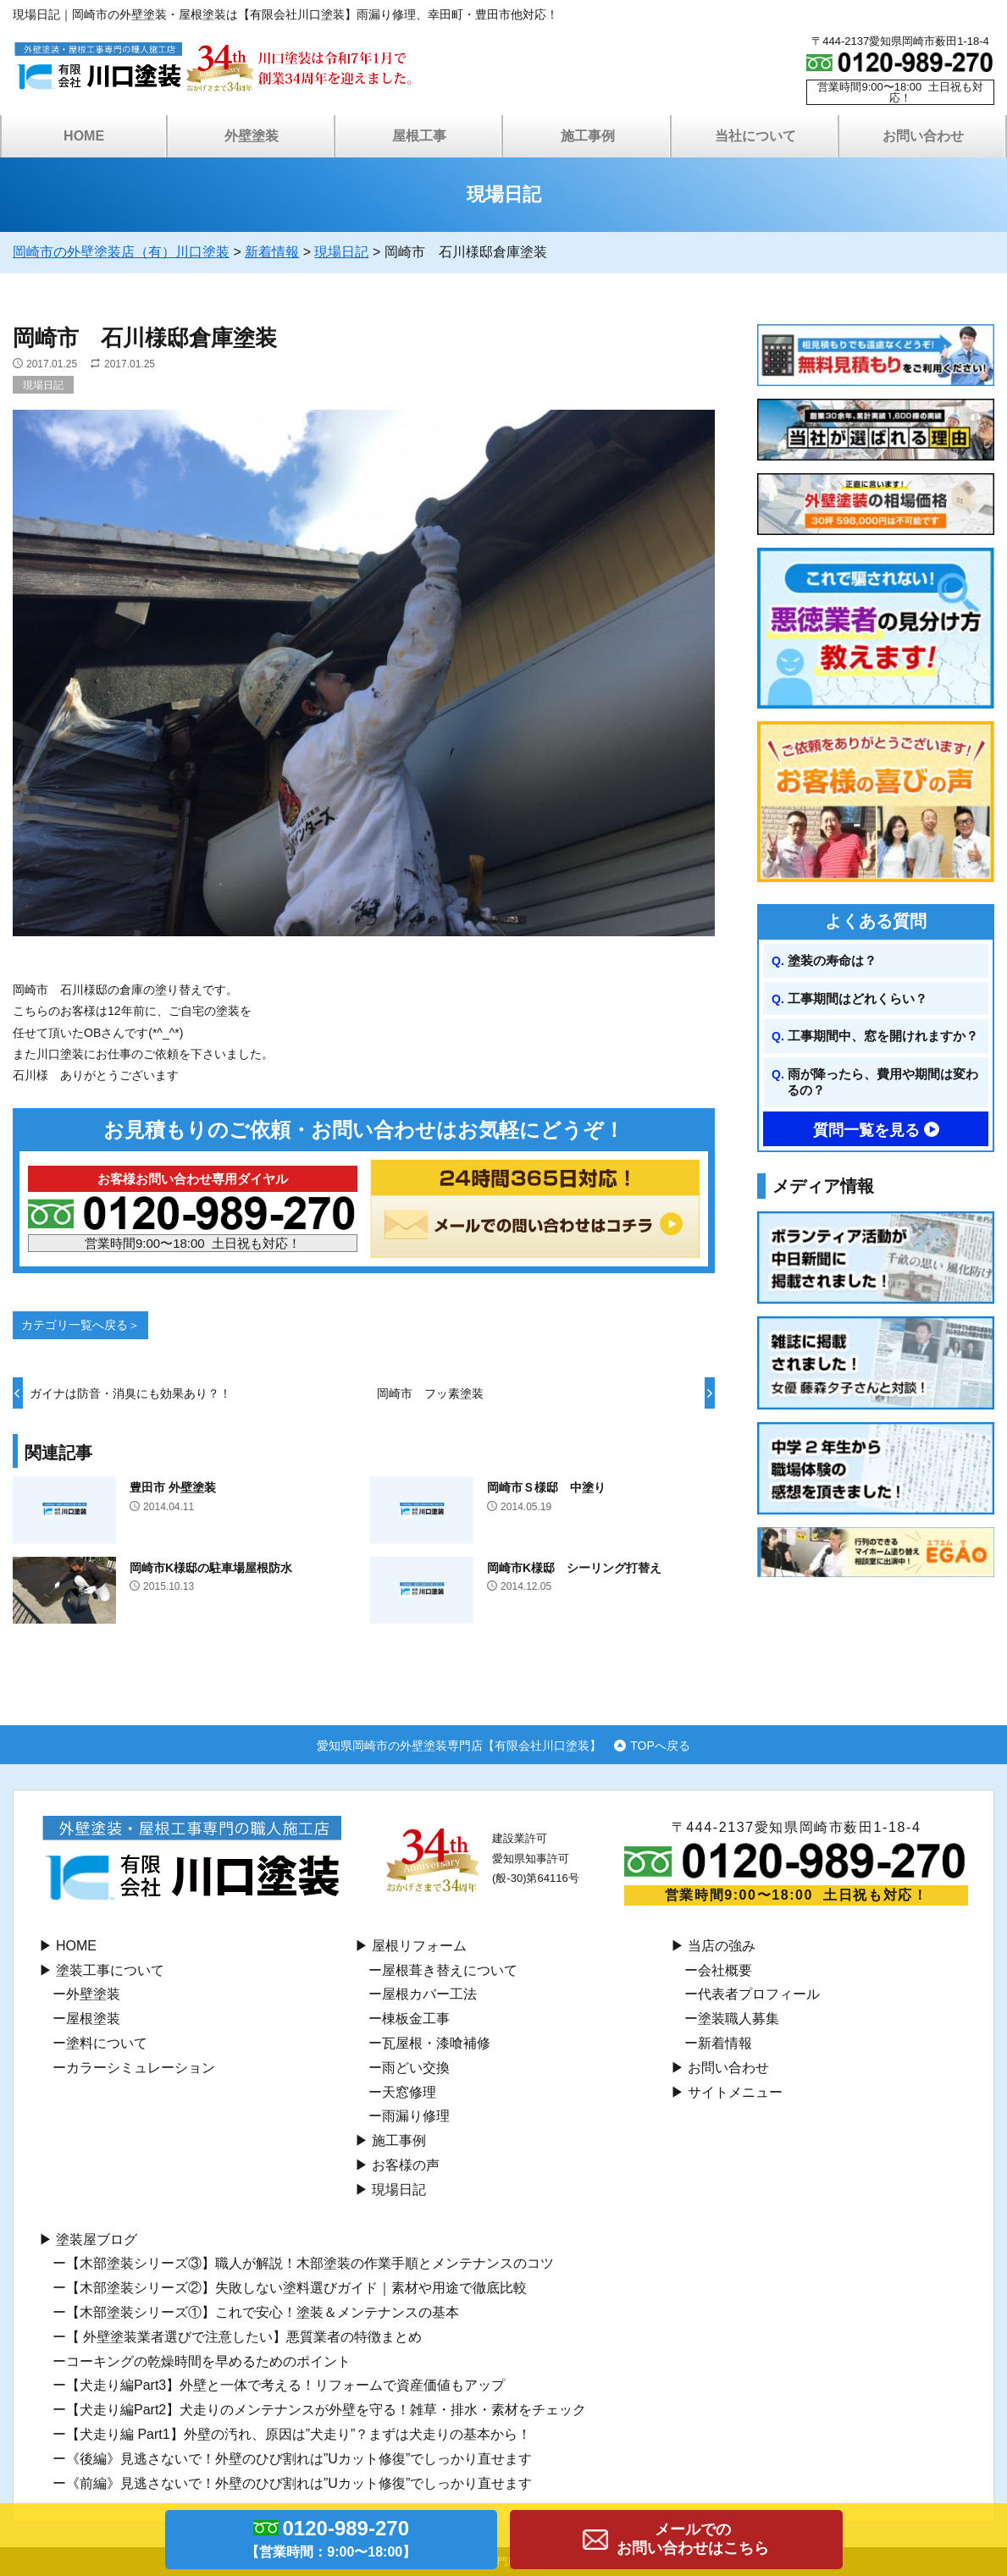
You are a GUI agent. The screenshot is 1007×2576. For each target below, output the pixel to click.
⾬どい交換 (416, 2067)
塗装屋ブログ (96, 2239)
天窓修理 (409, 2092)
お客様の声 (406, 2165)
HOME (84, 136)
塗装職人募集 (738, 2018)
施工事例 (588, 136)
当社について (755, 136)
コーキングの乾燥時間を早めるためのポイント (208, 2361)
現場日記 (43, 385)
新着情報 (725, 2043)
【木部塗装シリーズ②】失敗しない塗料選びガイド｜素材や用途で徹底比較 (296, 2288)
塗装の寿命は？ (832, 960)
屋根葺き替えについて (449, 1970)
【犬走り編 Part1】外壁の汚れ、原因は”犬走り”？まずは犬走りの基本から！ (298, 2434)
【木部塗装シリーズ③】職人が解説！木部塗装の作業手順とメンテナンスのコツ (310, 2263)
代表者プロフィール (759, 1994)
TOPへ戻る (660, 1745)
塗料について (106, 2043)
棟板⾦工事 (416, 2018)
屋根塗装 (93, 2018)
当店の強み (721, 1946)
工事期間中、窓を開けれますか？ (883, 1036)
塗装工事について (110, 1970)
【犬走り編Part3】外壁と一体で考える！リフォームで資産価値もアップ (285, 2385)
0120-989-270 (332, 2541)
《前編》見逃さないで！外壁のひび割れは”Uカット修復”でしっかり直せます (299, 2483)
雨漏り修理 (416, 2116)
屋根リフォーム (419, 1946)
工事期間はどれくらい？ (857, 998)
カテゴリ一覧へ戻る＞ (80, 1325)
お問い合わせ (923, 136)
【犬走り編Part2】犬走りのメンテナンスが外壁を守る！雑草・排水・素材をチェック (326, 2409)
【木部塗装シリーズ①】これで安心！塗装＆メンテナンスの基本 (262, 2312)
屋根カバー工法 (429, 1994)
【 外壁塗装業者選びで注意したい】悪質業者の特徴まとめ (244, 2337)
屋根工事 (419, 136)
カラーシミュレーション (140, 2067)
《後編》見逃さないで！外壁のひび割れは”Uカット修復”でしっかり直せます (299, 2459)
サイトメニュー (735, 2092)
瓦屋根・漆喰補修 (436, 2043)
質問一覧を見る (866, 1130)
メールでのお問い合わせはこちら (693, 2539)
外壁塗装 (251, 136)
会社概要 (725, 1970)
